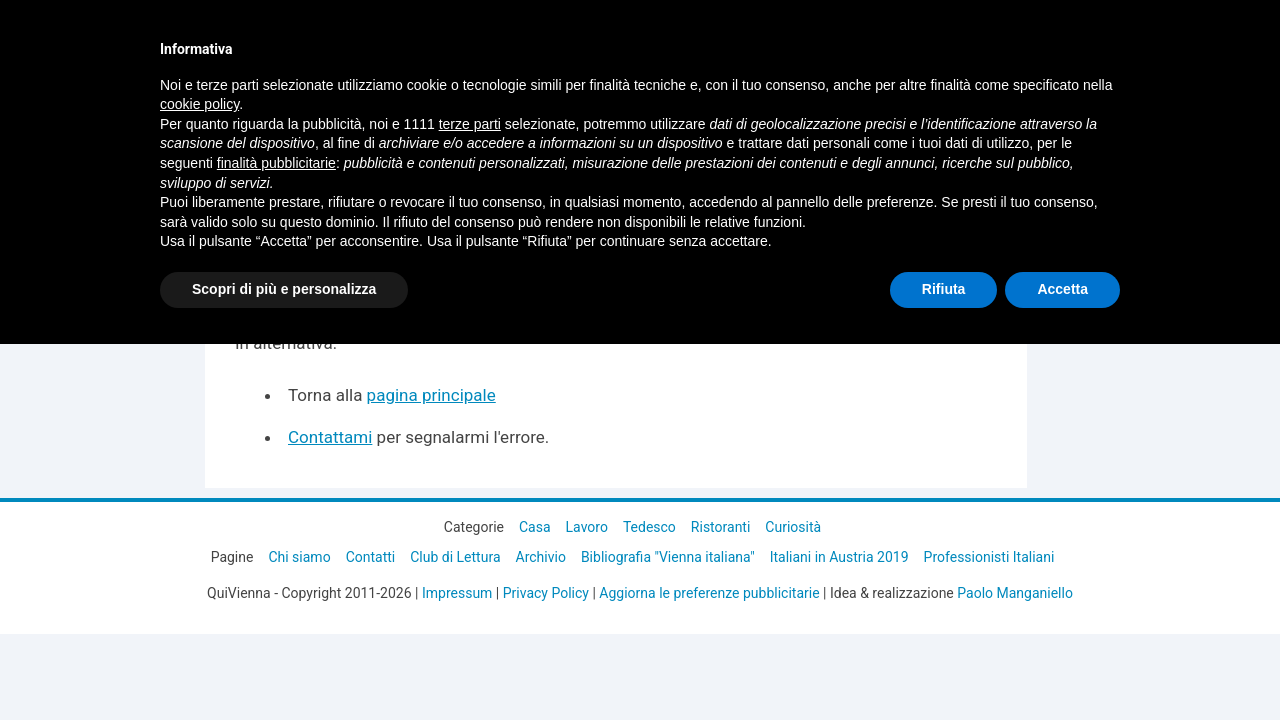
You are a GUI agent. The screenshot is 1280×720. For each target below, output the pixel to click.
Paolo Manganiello (1015, 593)
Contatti (371, 557)
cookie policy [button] (199, 104)
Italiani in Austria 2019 (839, 557)
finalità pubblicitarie (276, 163)
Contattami (330, 437)
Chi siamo (299, 557)
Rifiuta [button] (944, 289)
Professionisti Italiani (989, 557)
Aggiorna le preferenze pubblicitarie (709, 593)
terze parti (470, 124)
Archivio (541, 557)
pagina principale (431, 395)
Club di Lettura (455, 557)
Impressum (457, 593)
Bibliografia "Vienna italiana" (668, 557)
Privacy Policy (546, 593)
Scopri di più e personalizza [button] (284, 289)
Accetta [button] (1062, 289)
